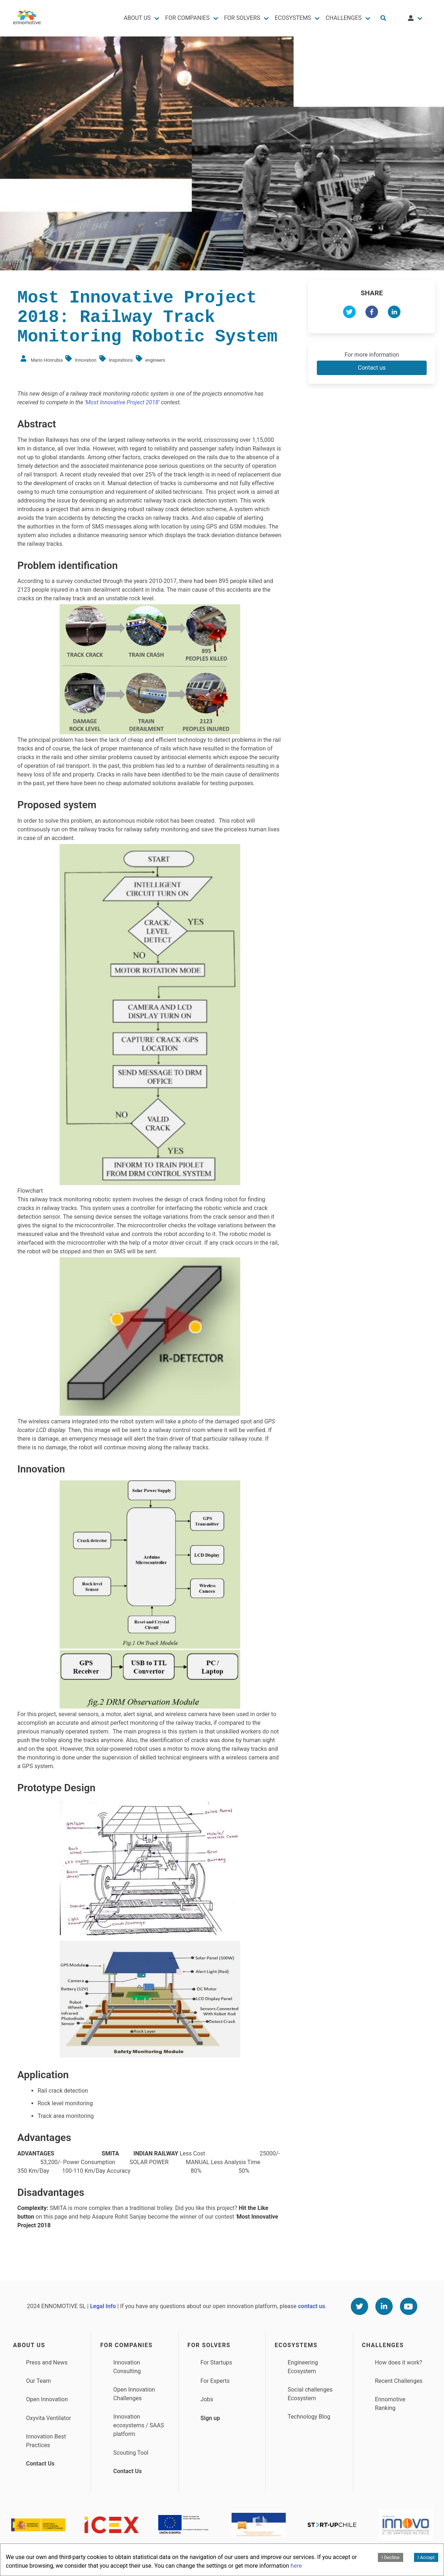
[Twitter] (359, 2306)
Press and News (47, 2362)
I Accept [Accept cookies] (426, 2557)
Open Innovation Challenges (134, 2394)
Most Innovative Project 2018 (122, 402)
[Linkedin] (384, 2306)
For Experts (215, 2380)
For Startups (216, 2362)
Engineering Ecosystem (303, 2367)
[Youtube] (408, 2306)
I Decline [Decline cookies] (390, 2557)
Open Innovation (47, 2399)
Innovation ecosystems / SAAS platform (138, 2425)
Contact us (372, 367)
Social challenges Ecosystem (310, 2394)
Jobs (207, 2399)
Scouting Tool (130, 2452)
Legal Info (103, 2306)
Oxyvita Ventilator (48, 2418)
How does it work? (398, 2362)
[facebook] (371, 313)
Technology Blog (309, 2416)
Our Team (38, 2380)
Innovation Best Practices (46, 2441)
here (296, 2565)
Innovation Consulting (127, 2367)
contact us (311, 2306)
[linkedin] (394, 313)
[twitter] (349, 313)
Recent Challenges (399, 2380)
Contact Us (40, 2463)
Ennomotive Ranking (390, 2403)
